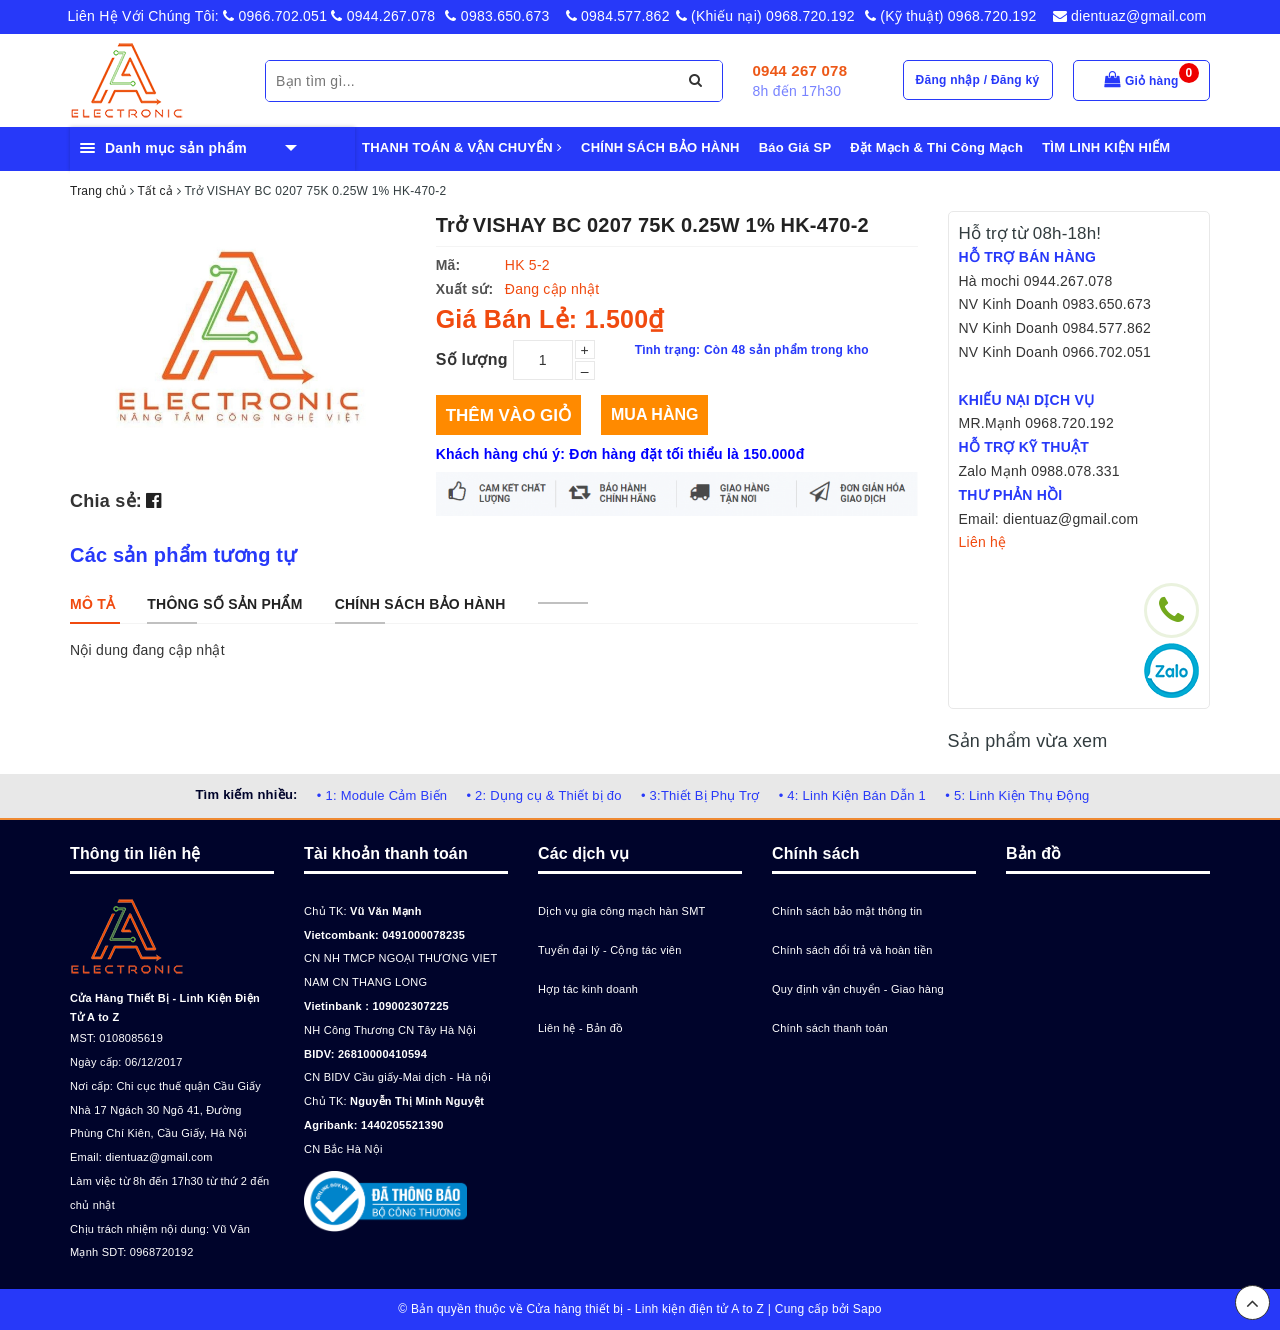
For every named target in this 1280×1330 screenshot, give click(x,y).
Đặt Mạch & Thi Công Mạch (936, 147)
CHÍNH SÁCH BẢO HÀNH (660, 147)
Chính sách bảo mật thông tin (847, 911)
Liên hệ (983, 542)
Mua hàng (654, 414)
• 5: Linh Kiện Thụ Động (1017, 795)
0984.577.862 (618, 16)
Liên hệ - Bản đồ (580, 1028)
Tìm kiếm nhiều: (246, 794)
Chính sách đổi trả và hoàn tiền (852, 950)
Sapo (867, 1309)
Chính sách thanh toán (830, 1028)
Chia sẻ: (106, 501)
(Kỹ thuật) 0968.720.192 (951, 16)
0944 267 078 (800, 70)
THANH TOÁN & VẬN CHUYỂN (462, 147)
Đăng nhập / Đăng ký (978, 80)
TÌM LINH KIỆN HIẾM (1106, 147)
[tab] (92, 604)
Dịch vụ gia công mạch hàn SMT (622, 911)
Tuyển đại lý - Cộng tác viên (610, 950)
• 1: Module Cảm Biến (382, 795)
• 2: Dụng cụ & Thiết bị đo (543, 795)
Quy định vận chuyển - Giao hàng (858, 989)
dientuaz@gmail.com (1130, 16)
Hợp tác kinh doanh (588, 989)
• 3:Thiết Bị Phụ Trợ (700, 795)
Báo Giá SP (795, 147)
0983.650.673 (497, 16)
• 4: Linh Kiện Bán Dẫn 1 (852, 795)
